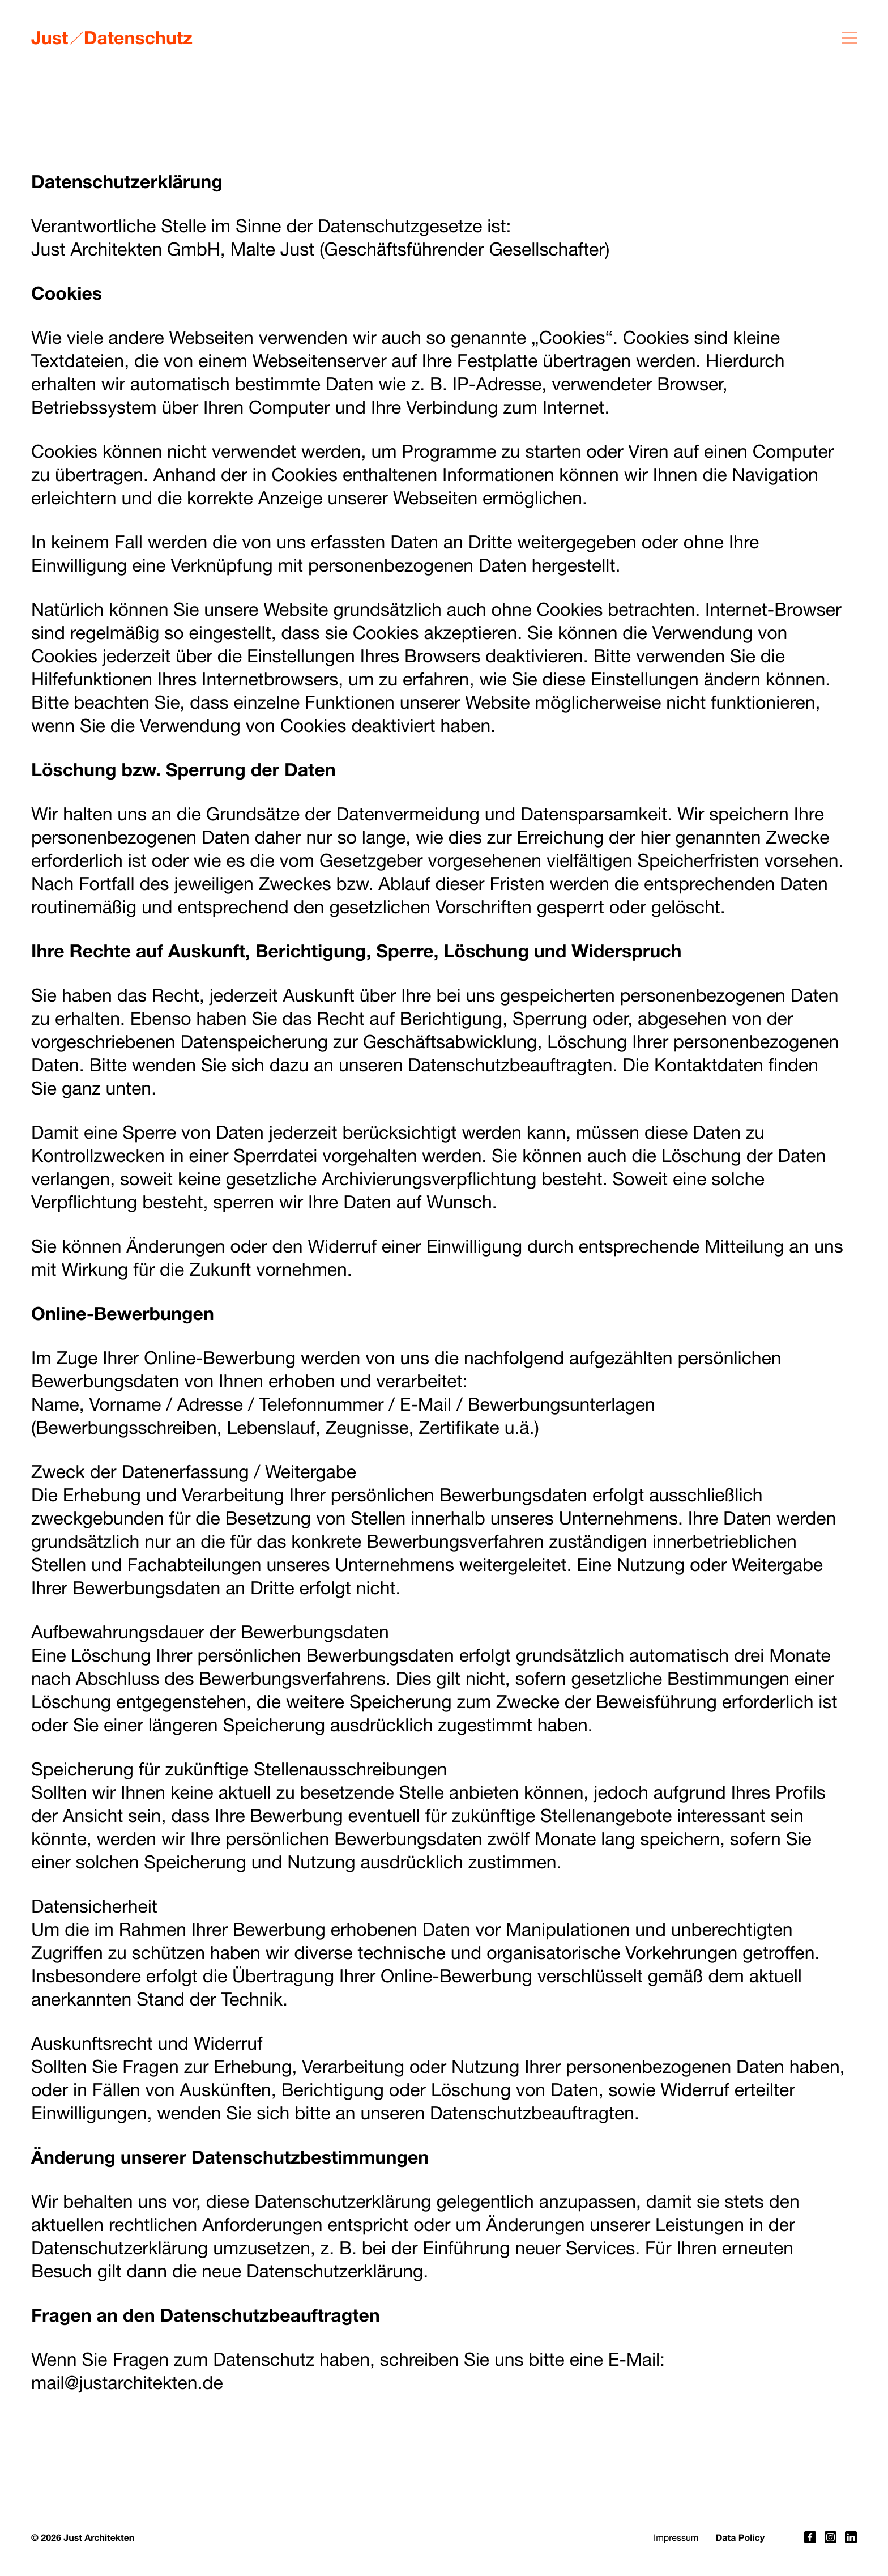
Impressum (676, 2538)
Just (49, 37)
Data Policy (740, 2537)
